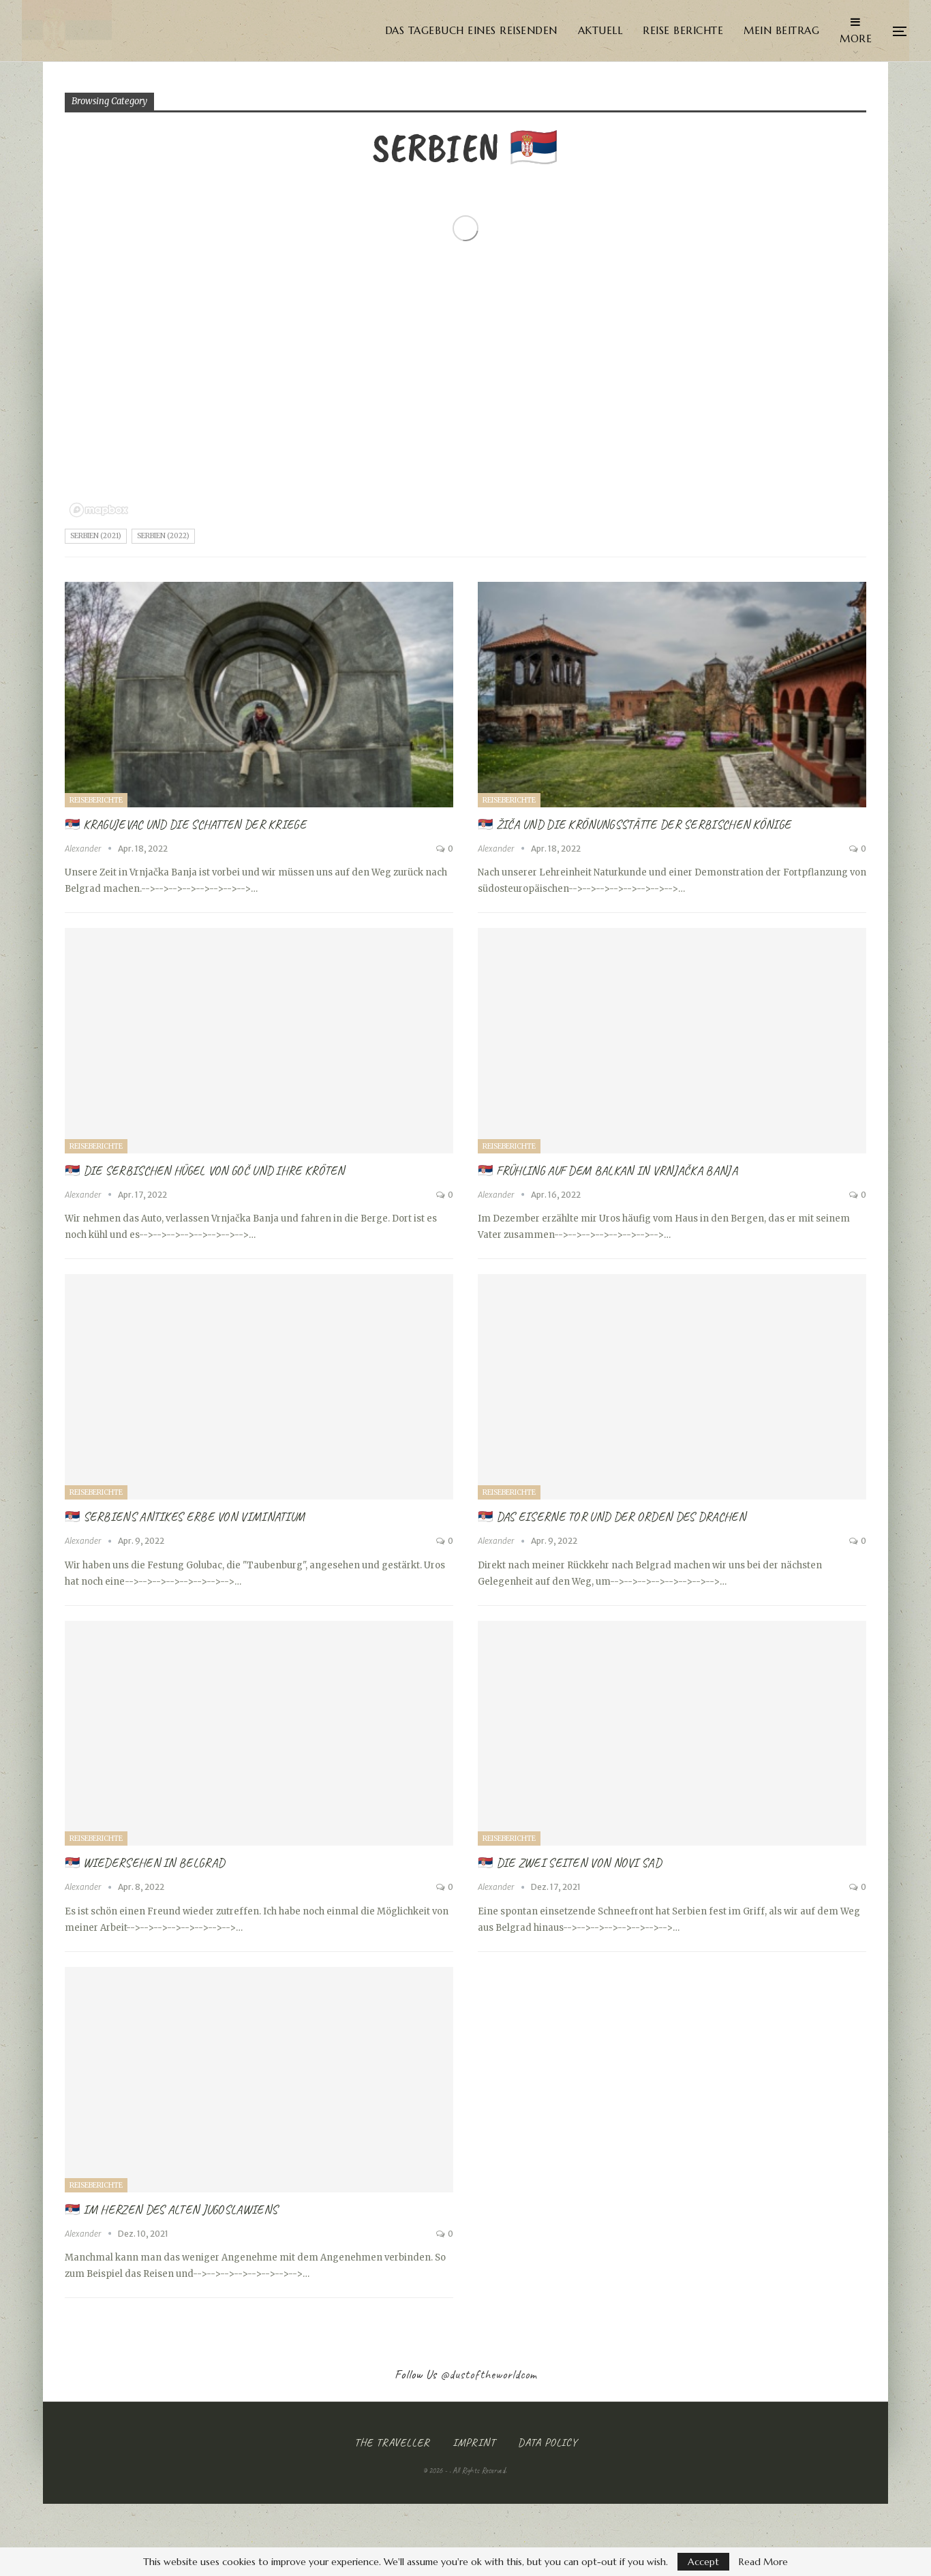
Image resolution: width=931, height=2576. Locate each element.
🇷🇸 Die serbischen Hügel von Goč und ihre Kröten (205, 1170)
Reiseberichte (96, 800)
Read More (763, 2561)
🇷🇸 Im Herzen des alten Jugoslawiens (171, 2209)
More (855, 30)
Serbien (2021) (95, 535)
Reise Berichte (683, 30)
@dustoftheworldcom (488, 2374)
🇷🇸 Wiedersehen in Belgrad (144, 1862)
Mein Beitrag (781, 30)
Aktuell (600, 30)
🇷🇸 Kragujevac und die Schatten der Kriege (185, 824)
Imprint (474, 2442)
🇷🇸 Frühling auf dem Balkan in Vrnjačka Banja (607, 1170)
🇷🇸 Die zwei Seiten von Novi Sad (569, 1862)
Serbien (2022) (163, 535)
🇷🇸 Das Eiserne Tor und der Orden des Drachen (612, 1516)
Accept (703, 2562)
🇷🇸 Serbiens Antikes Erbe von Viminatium (185, 1516)
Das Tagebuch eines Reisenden (471, 30)
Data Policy (547, 2442)
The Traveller (392, 2442)
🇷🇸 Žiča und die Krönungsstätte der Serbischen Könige (634, 824)
